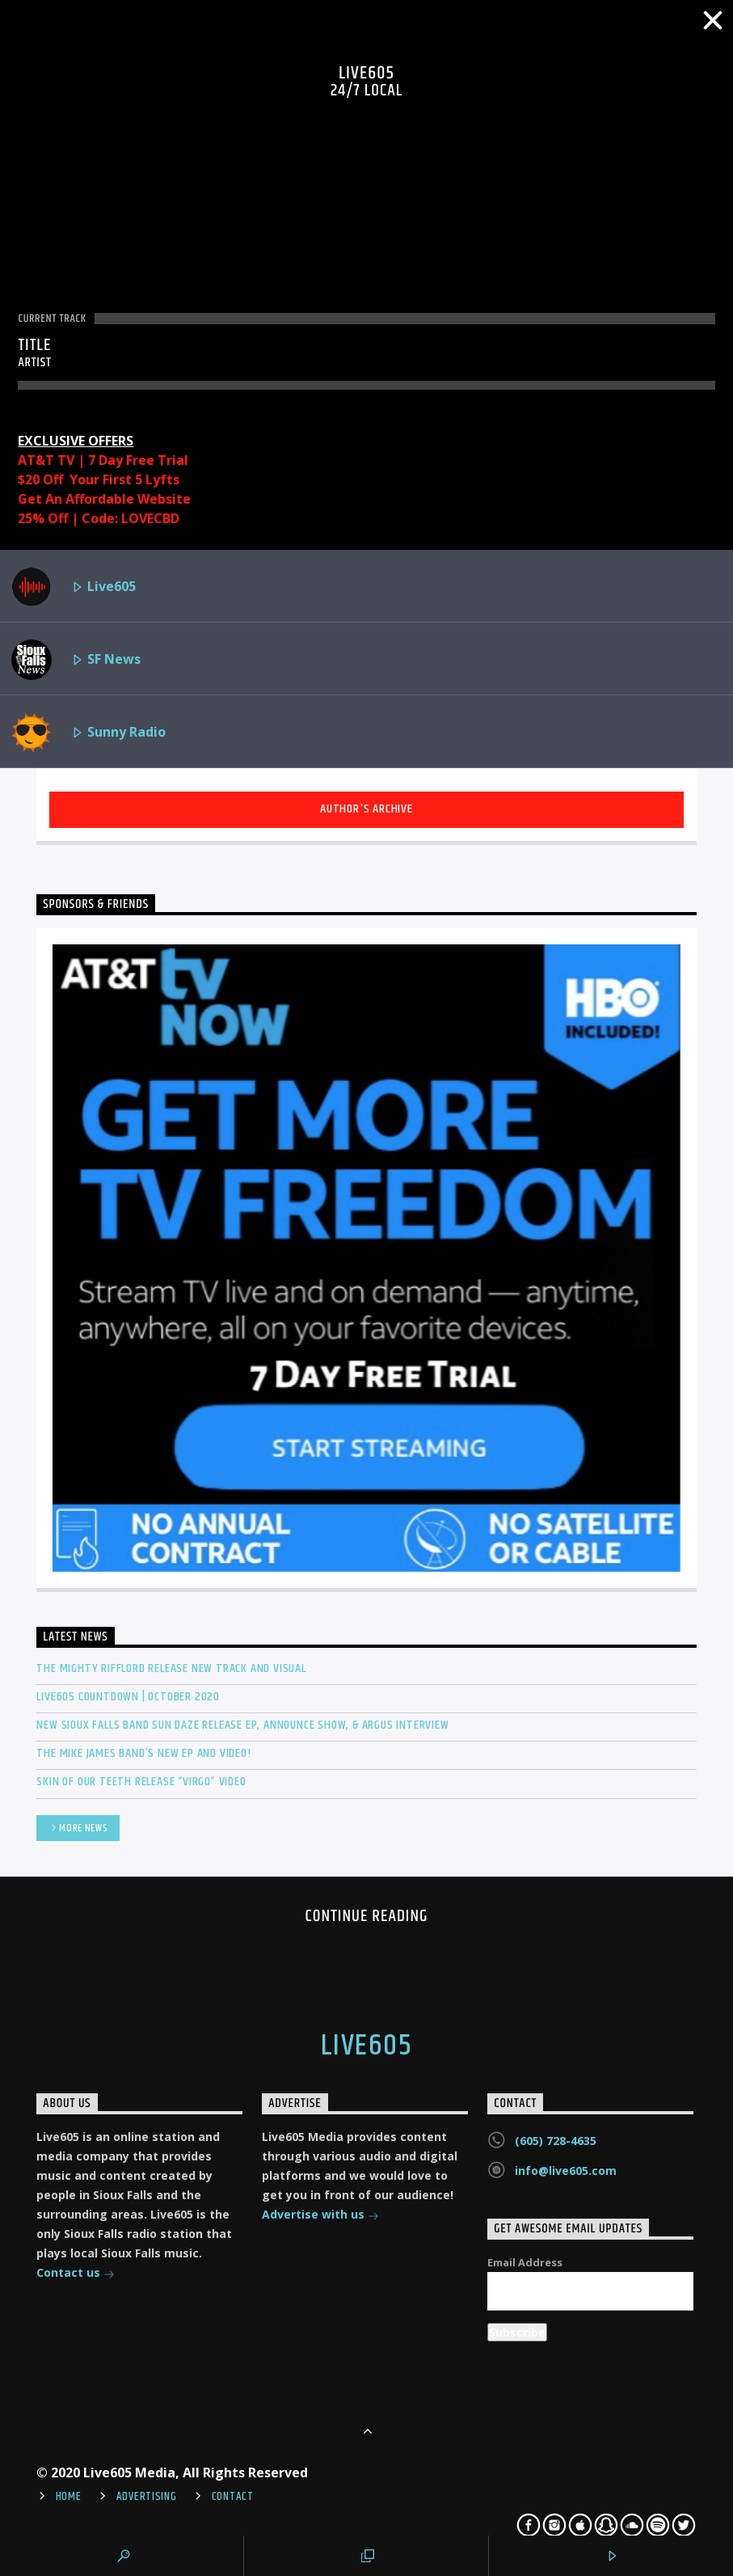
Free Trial (157, 460)
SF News (76, 660)
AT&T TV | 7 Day (72, 460)
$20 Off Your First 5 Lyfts (98, 479)
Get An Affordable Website (104, 499)
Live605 (73, 587)
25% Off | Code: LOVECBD (98, 518)
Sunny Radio (88, 732)
